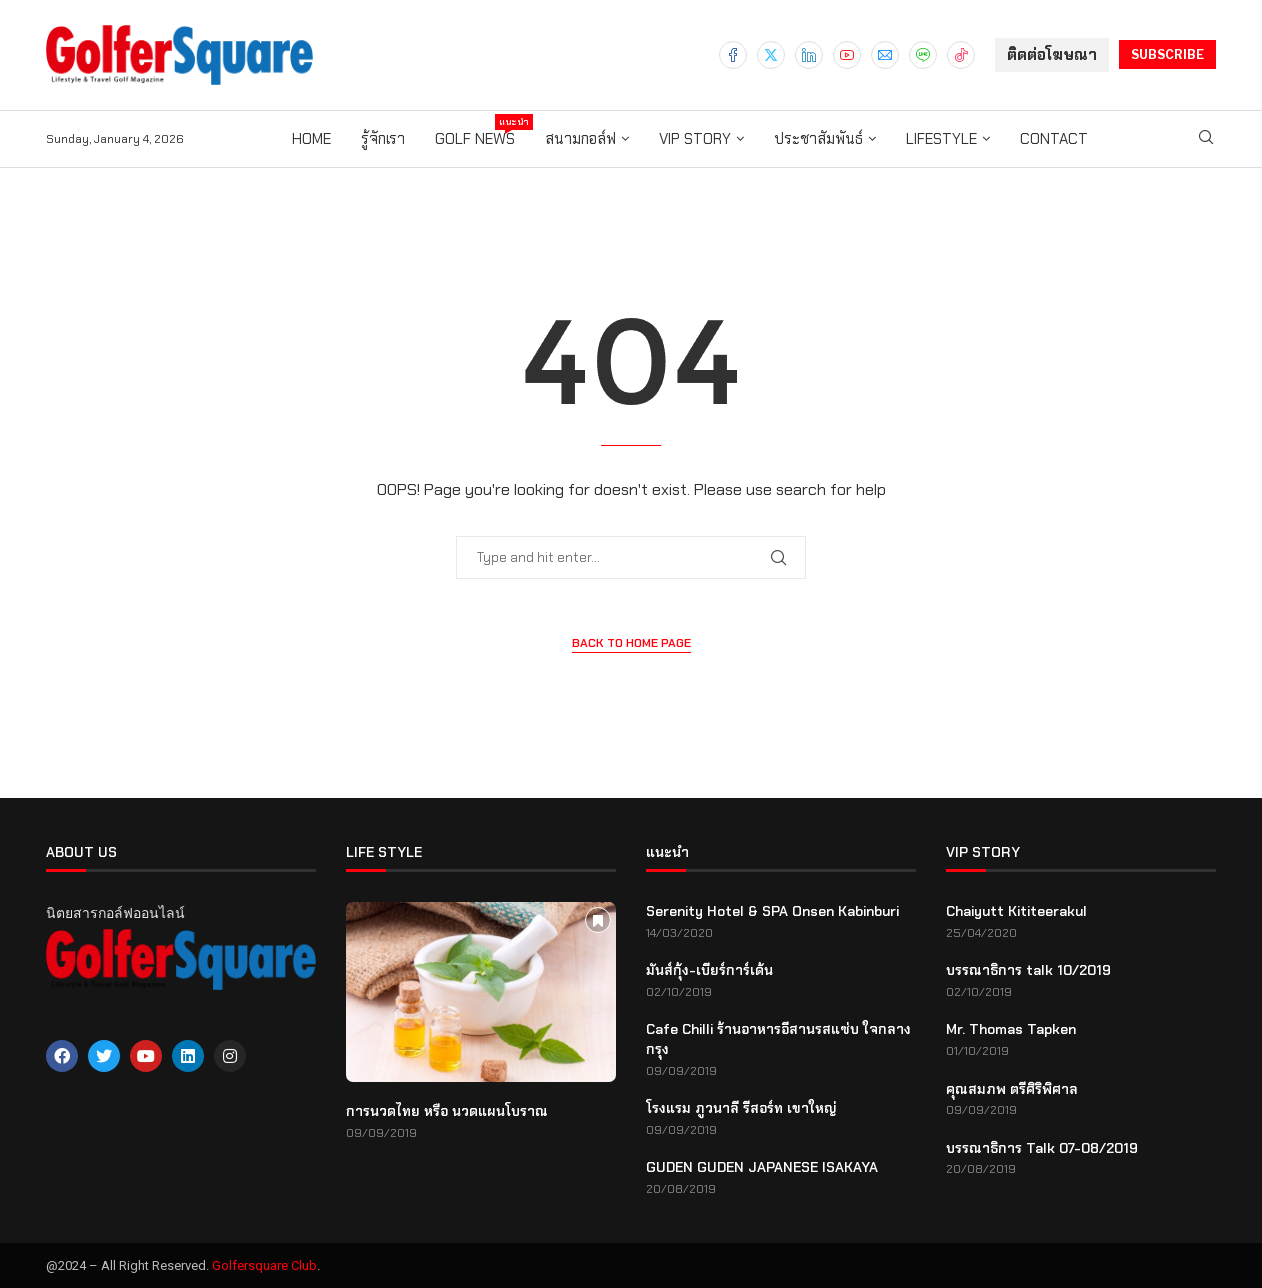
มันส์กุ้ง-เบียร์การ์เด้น (709, 970)
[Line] (923, 55)
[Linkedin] (809, 55)
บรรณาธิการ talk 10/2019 (1028, 970)
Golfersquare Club (264, 1265)
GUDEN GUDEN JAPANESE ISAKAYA (762, 1167)
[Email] (885, 55)
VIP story (695, 139)
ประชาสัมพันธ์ (818, 139)
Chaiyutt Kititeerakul (1016, 911)
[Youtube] (847, 55)
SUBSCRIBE (1167, 54)
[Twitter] (771, 55)
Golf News (475, 131)
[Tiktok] (961, 55)
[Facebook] (733, 55)
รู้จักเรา (383, 139)
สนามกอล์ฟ (580, 139)
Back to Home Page (631, 643)
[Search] (1206, 139)
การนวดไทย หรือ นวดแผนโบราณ (447, 1111)
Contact (1054, 139)
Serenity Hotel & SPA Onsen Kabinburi (772, 911)
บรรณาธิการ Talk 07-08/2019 (1042, 1148)
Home (311, 139)
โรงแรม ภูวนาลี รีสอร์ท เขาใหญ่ (741, 1108)
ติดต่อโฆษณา (1052, 55)
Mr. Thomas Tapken (1011, 1029)
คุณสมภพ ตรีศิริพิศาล (1012, 1089)
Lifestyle (941, 139)
